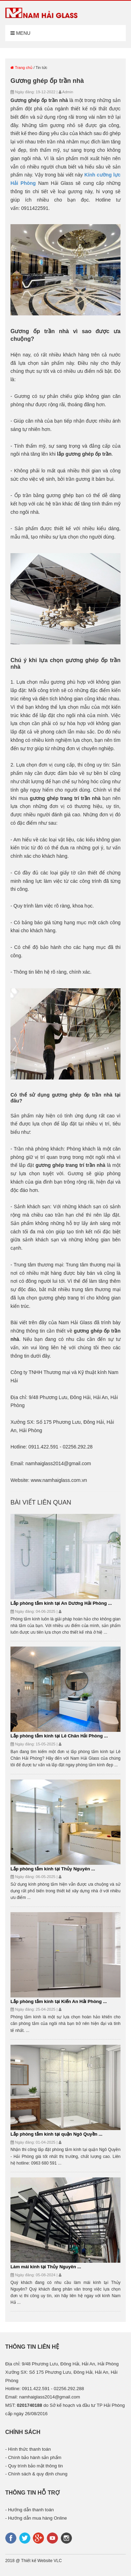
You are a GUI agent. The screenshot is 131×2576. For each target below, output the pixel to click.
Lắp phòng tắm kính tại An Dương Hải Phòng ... (61, 1603)
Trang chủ (21, 67)
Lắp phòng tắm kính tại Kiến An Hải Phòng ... (58, 2001)
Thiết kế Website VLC (41, 2560)
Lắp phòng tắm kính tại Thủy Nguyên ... (52, 1868)
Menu (20, 33)
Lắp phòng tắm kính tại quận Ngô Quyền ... (56, 2134)
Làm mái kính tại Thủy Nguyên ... (45, 2266)
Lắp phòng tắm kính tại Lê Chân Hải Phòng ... (59, 1735)
